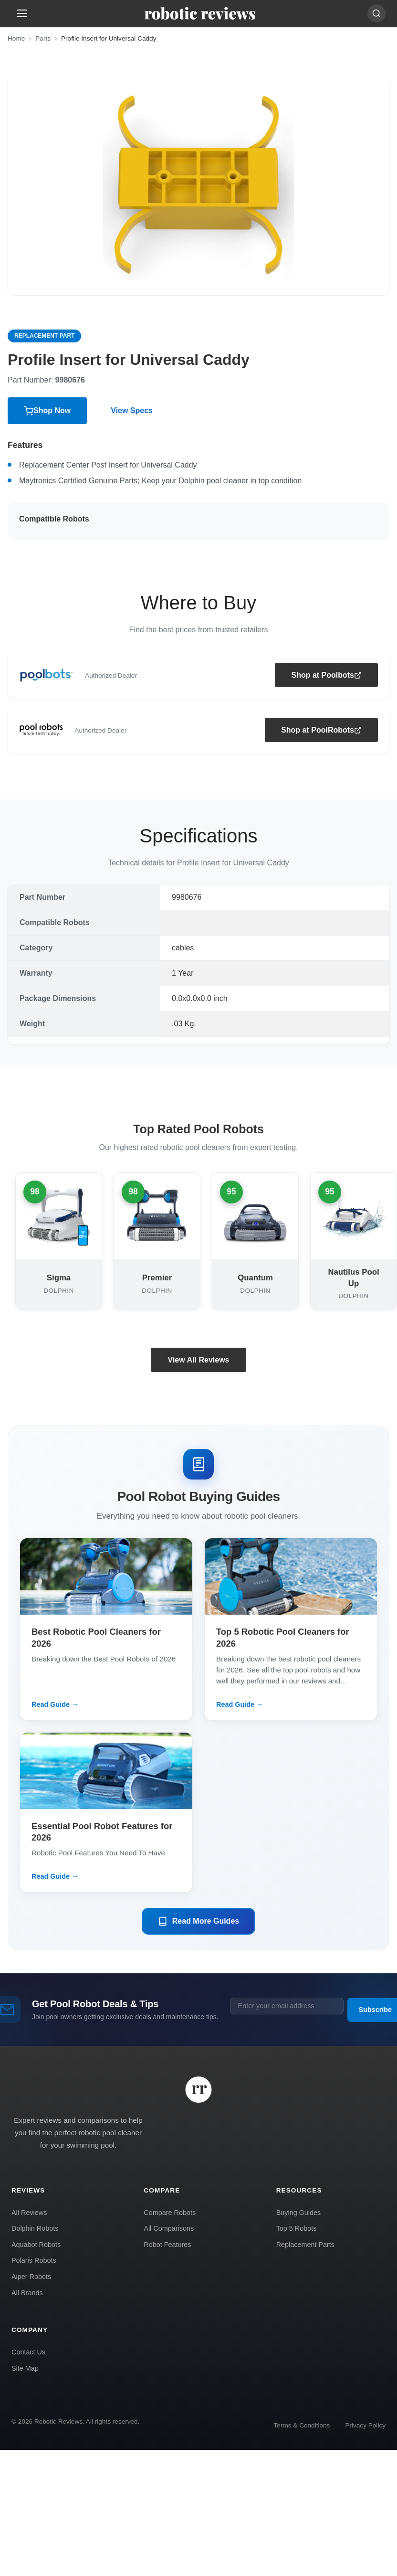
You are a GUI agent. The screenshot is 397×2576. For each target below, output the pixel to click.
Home (16, 38)
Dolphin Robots (34, 2228)
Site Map (25, 2368)
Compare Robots (170, 2212)
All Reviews (29, 2212)
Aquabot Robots (36, 2244)
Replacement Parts (305, 2244)
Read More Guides (198, 1921)
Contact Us (28, 2352)
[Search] (376, 13)
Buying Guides (298, 2212)
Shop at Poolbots (326, 675)
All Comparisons (169, 2228)
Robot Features (167, 2244)
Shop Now (47, 410)
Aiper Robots (31, 2276)
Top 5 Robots (296, 2228)
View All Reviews (199, 1360)
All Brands (27, 2293)
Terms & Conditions (302, 2425)
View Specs (132, 410)
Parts (43, 38)
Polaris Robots (33, 2260)
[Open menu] (21, 13)
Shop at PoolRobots (321, 730)
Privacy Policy (365, 2425)
